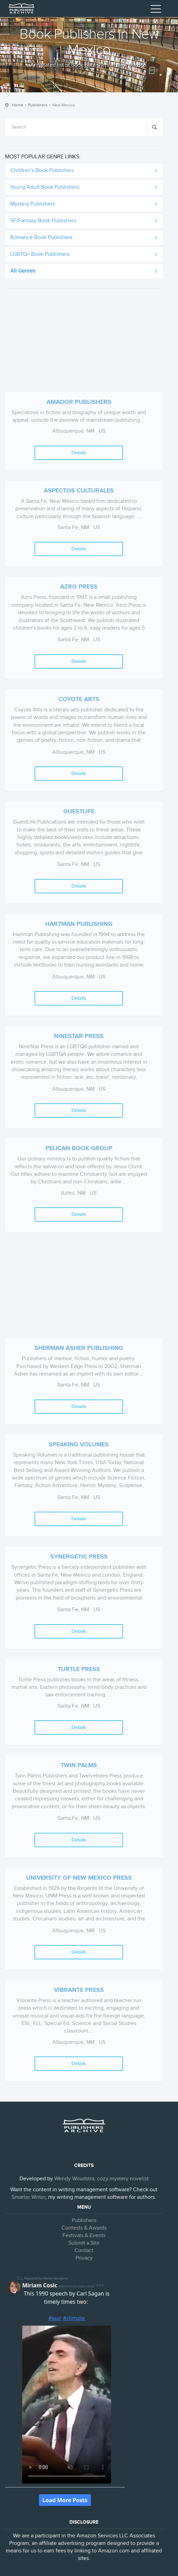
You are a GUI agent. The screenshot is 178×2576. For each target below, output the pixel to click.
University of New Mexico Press (79, 1878)
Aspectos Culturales (79, 491)
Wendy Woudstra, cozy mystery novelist (101, 2179)
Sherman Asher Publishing (79, 1348)
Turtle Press (79, 1669)
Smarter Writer (28, 2197)
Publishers (37, 105)
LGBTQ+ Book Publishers (39, 254)
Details (78, 453)
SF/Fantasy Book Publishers (43, 221)
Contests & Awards (84, 2228)
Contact (83, 2250)
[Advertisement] (84, 344)
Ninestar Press (79, 1036)
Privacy (84, 2258)
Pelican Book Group (78, 1148)
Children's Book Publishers (42, 170)
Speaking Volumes (79, 1444)
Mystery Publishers (32, 204)
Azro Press (78, 587)
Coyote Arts (78, 699)
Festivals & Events (84, 2235)
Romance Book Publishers (41, 237)
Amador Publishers (78, 402)
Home (17, 105)
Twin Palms (78, 1765)
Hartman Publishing (78, 924)
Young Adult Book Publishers (44, 187)
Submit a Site (84, 2243)
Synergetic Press (79, 1557)
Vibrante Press (79, 1990)
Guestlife (78, 811)
